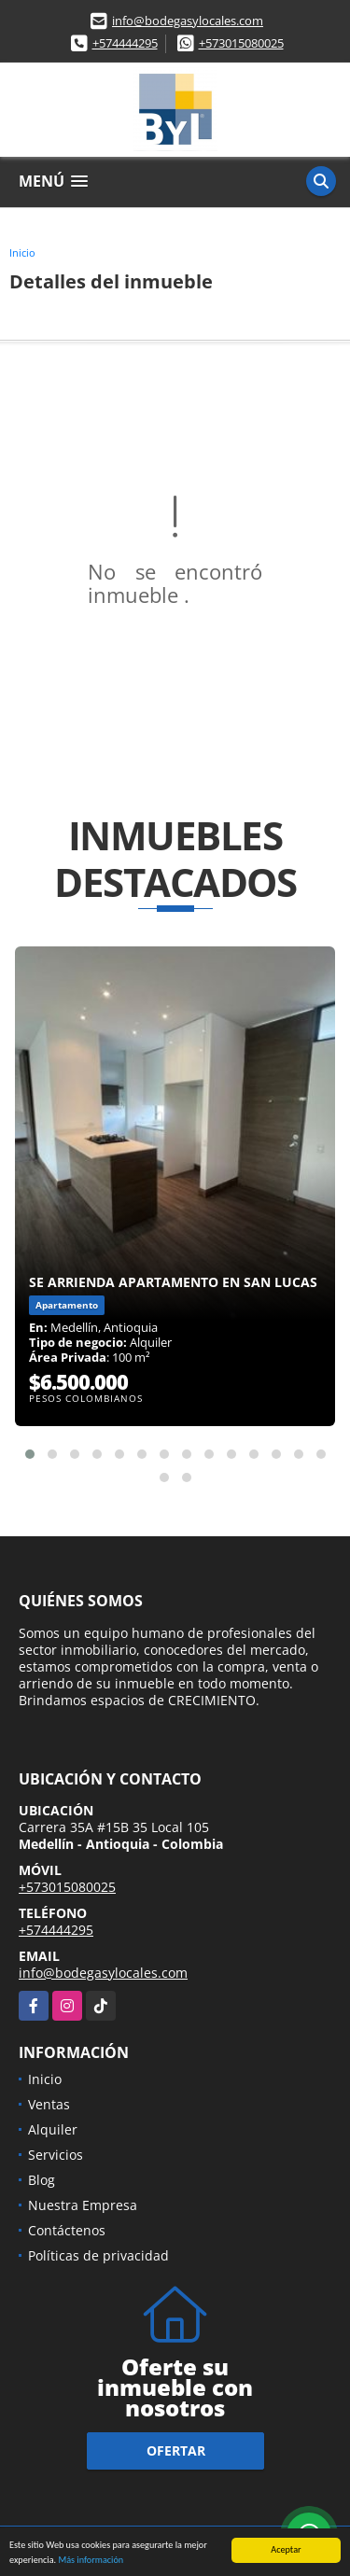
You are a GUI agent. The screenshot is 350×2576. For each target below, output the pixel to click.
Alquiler (52, 2129)
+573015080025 (241, 43)
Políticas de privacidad (98, 2255)
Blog (41, 2180)
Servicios (55, 2154)
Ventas (49, 2104)
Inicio (22, 252)
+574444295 (125, 43)
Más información (90, 2561)
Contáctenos (66, 2230)
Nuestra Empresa (82, 2205)
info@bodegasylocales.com (187, 20)
